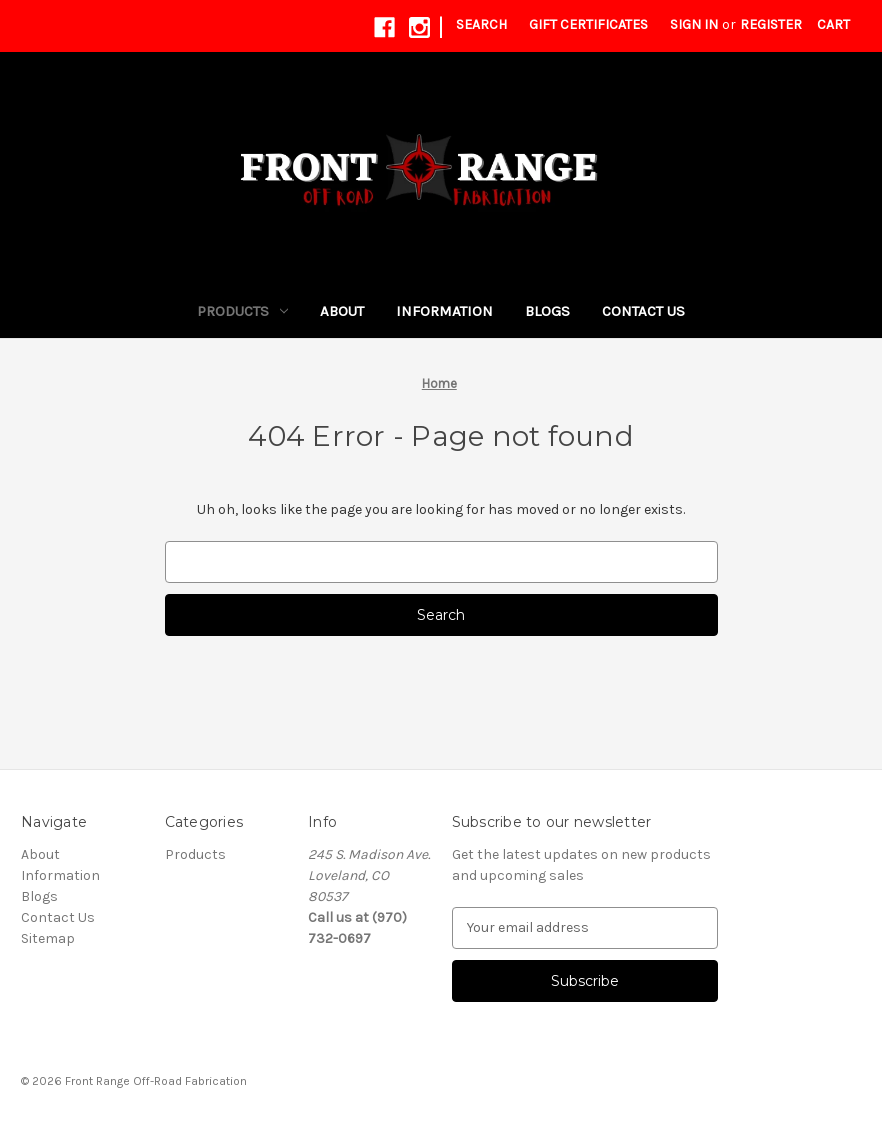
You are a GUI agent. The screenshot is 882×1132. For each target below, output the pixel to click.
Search (481, 24)
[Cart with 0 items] (833, 24)
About (342, 311)
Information (444, 311)
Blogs (547, 311)
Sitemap (48, 938)
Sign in (694, 24)
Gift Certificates (588, 24)
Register (771, 24)
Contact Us (643, 311)
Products (242, 311)
